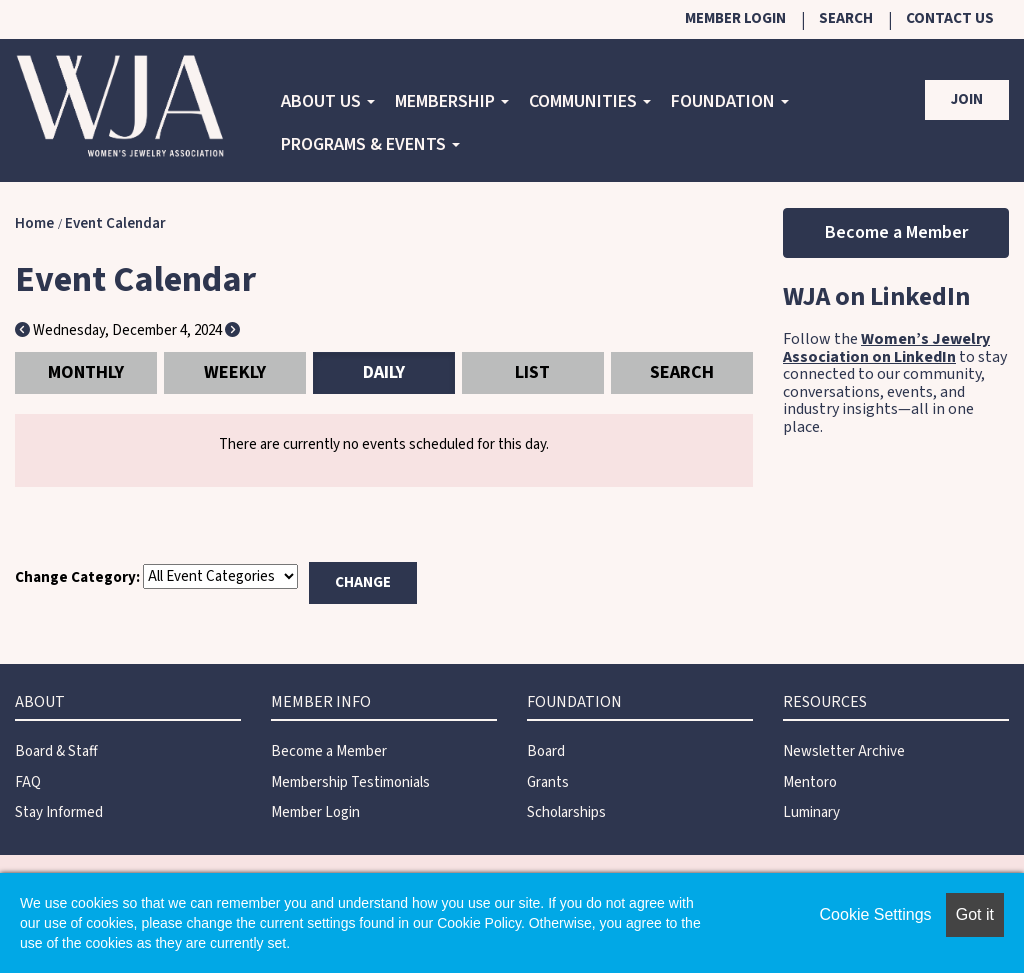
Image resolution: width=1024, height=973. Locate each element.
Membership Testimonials (350, 782)
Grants (548, 782)
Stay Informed (59, 812)
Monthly (86, 372)
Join (967, 99)
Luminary (811, 812)
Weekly (235, 372)
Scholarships (566, 812)
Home (34, 223)
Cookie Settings (876, 914)
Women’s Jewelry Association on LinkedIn (886, 348)
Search (846, 18)
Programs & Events (370, 144)
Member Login (735, 18)
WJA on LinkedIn (876, 296)
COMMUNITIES (590, 101)
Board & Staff (56, 751)
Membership (452, 101)
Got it (975, 914)
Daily (384, 372)
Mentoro (810, 782)
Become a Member (896, 232)
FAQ (28, 782)
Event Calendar (115, 223)
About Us (328, 101)
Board (546, 751)
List (532, 372)
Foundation (730, 101)
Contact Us (950, 18)
